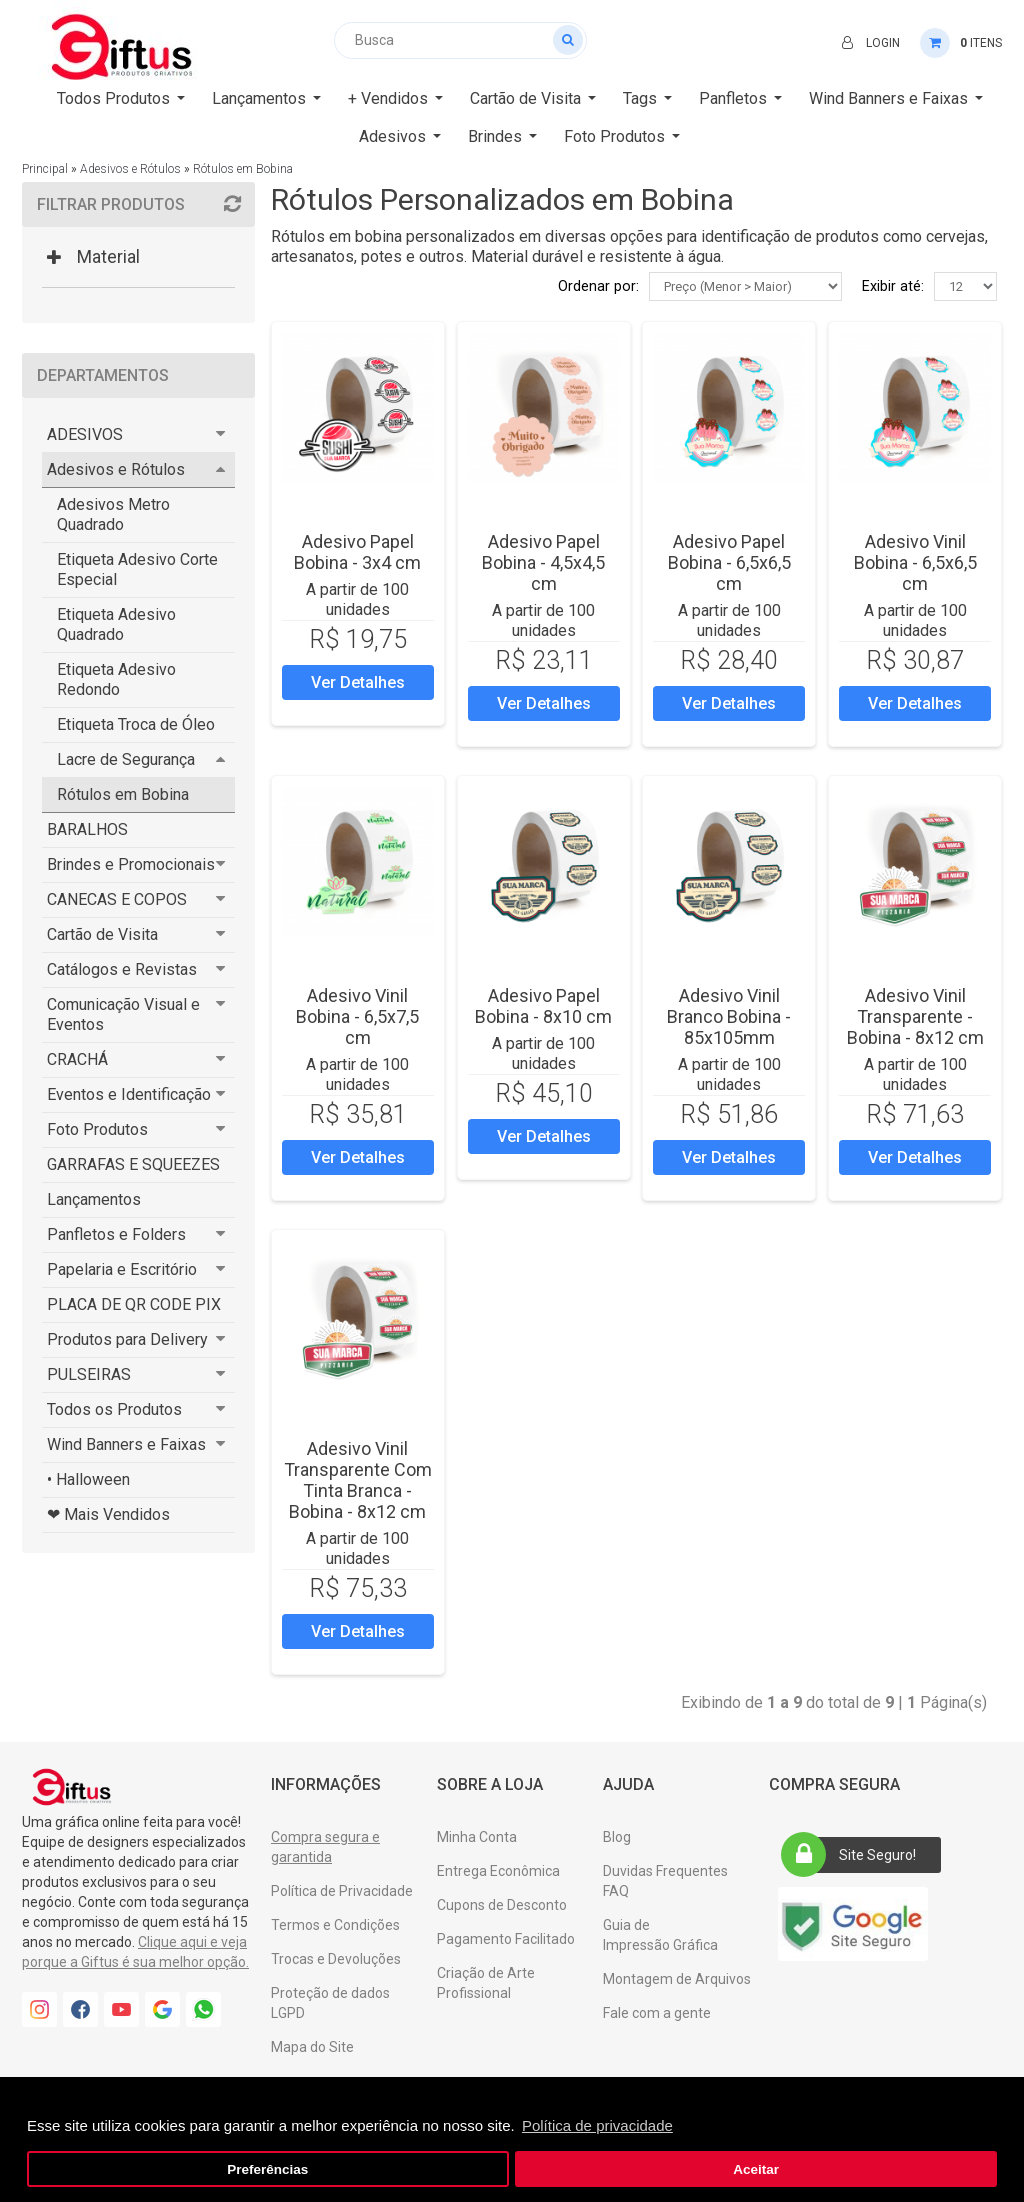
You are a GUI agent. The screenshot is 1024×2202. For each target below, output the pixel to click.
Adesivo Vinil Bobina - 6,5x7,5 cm (357, 1016)
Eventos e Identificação (129, 1094)
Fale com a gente (657, 2013)
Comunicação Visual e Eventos (123, 1014)
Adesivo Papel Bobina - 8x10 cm (543, 1006)
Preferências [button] (267, 2169)
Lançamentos (94, 1199)
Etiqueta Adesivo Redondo (116, 679)
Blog (617, 1837)
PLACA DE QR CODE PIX (134, 1304)
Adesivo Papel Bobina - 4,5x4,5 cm (543, 562)
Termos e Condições (335, 1925)
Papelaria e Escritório (122, 1269)
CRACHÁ (77, 1059)
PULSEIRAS (89, 1374)
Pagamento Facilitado (506, 1939)
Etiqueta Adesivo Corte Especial (137, 569)
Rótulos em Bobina (243, 169)
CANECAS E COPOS (117, 899)
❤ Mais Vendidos (108, 1514)
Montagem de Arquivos (677, 1979)
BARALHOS (87, 829)
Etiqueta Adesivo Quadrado (116, 624)
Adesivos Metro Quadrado (113, 514)
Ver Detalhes (358, 682)
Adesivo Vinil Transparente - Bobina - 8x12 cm (915, 1016)
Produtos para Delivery (127, 1339)
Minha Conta (477, 1837)
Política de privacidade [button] (597, 2125)
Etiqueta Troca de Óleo (136, 724)
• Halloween (88, 1479)
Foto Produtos (97, 1129)
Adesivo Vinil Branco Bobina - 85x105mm (729, 1016)
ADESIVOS (85, 434)
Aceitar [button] (756, 2169)
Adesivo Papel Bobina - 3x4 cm (357, 552)
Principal (45, 169)
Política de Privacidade (342, 1891)
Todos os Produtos (114, 1409)
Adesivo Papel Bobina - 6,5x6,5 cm (729, 562)
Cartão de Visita (102, 934)
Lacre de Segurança (126, 759)
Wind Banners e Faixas (126, 1444)
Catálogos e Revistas (122, 969)
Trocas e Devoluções (336, 1959)
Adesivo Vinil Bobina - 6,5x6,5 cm (915, 562)
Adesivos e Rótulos (130, 169)
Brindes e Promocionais (131, 864)
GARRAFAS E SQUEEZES (133, 1164)
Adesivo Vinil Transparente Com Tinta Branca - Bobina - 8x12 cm (358, 1480)
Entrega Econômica (498, 1871)
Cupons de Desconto (502, 1905)
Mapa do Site (312, 2047)
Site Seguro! (855, 1855)
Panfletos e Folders (116, 1234)
